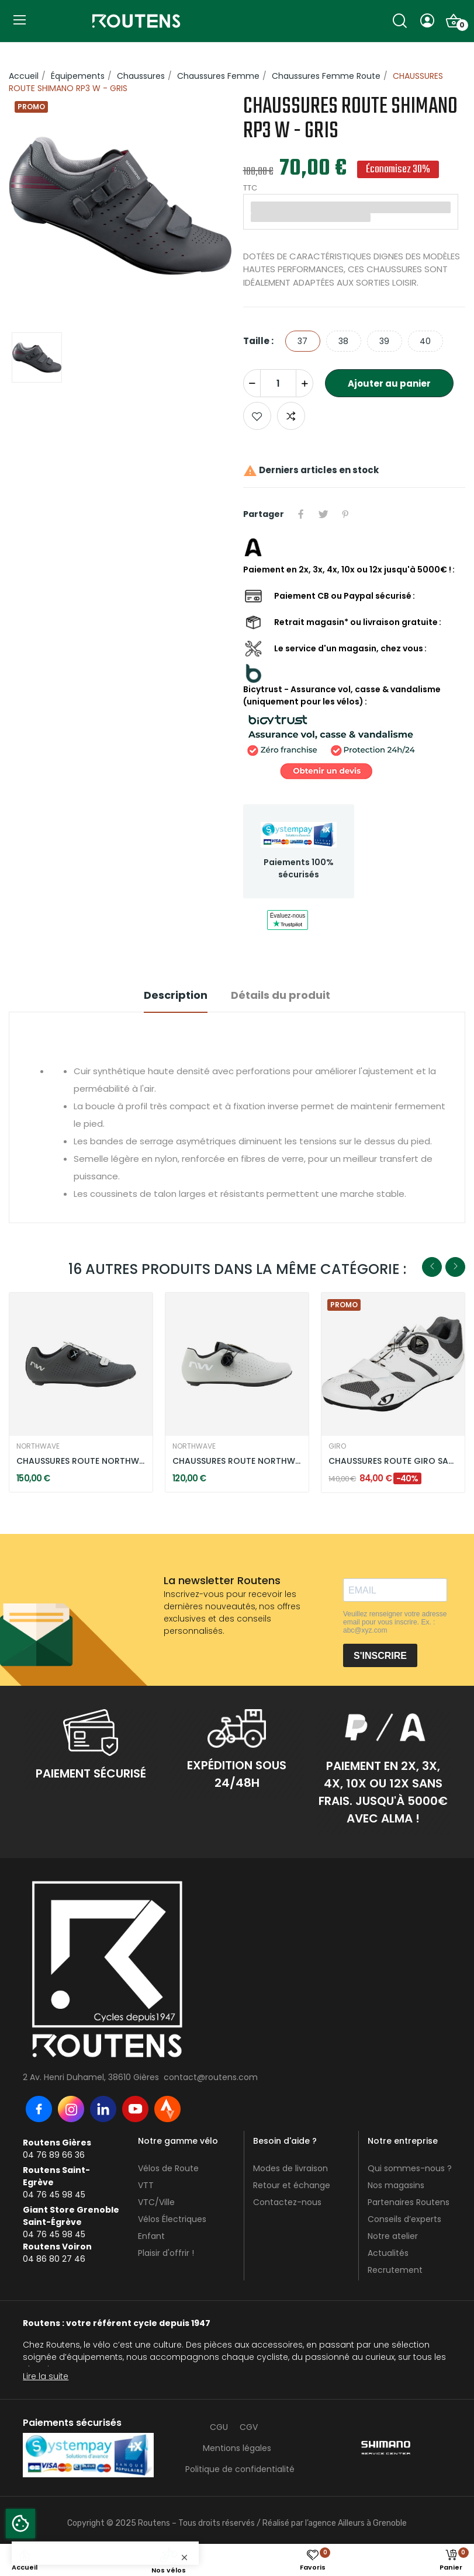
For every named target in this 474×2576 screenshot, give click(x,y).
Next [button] (455, 1267)
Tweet (323, 514)
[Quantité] (278, 383)
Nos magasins (396, 2185)
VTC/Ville (156, 2202)
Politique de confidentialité (240, 2469)
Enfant (151, 2236)
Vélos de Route (168, 2168)
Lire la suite (45, 2376)
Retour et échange (291, 2185)
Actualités (388, 2253)
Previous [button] (432, 1267)
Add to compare (291, 416)
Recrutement (395, 2270)
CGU (219, 2427)
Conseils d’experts (404, 2219)
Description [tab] (175, 995)
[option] (120, 208)
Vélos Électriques (172, 2219)
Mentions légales (237, 2448)
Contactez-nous (287, 2202)
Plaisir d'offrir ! (166, 2253)
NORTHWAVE (38, 1446)
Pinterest (345, 514)
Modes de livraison (290, 2168)
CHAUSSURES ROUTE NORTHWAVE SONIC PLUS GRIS (237, 1461)
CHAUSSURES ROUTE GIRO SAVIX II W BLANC (393, 1461)
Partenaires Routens (408, 2202)
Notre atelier (393, 2236)
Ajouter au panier (389, 383)
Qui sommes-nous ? (410, 2168)
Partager (301, 514)
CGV (249, 2427)
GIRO (337, 1446)
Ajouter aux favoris (257, 416)
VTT (146, 2185)
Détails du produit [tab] (280, 995)
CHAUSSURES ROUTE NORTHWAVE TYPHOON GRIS (81, 1461)
